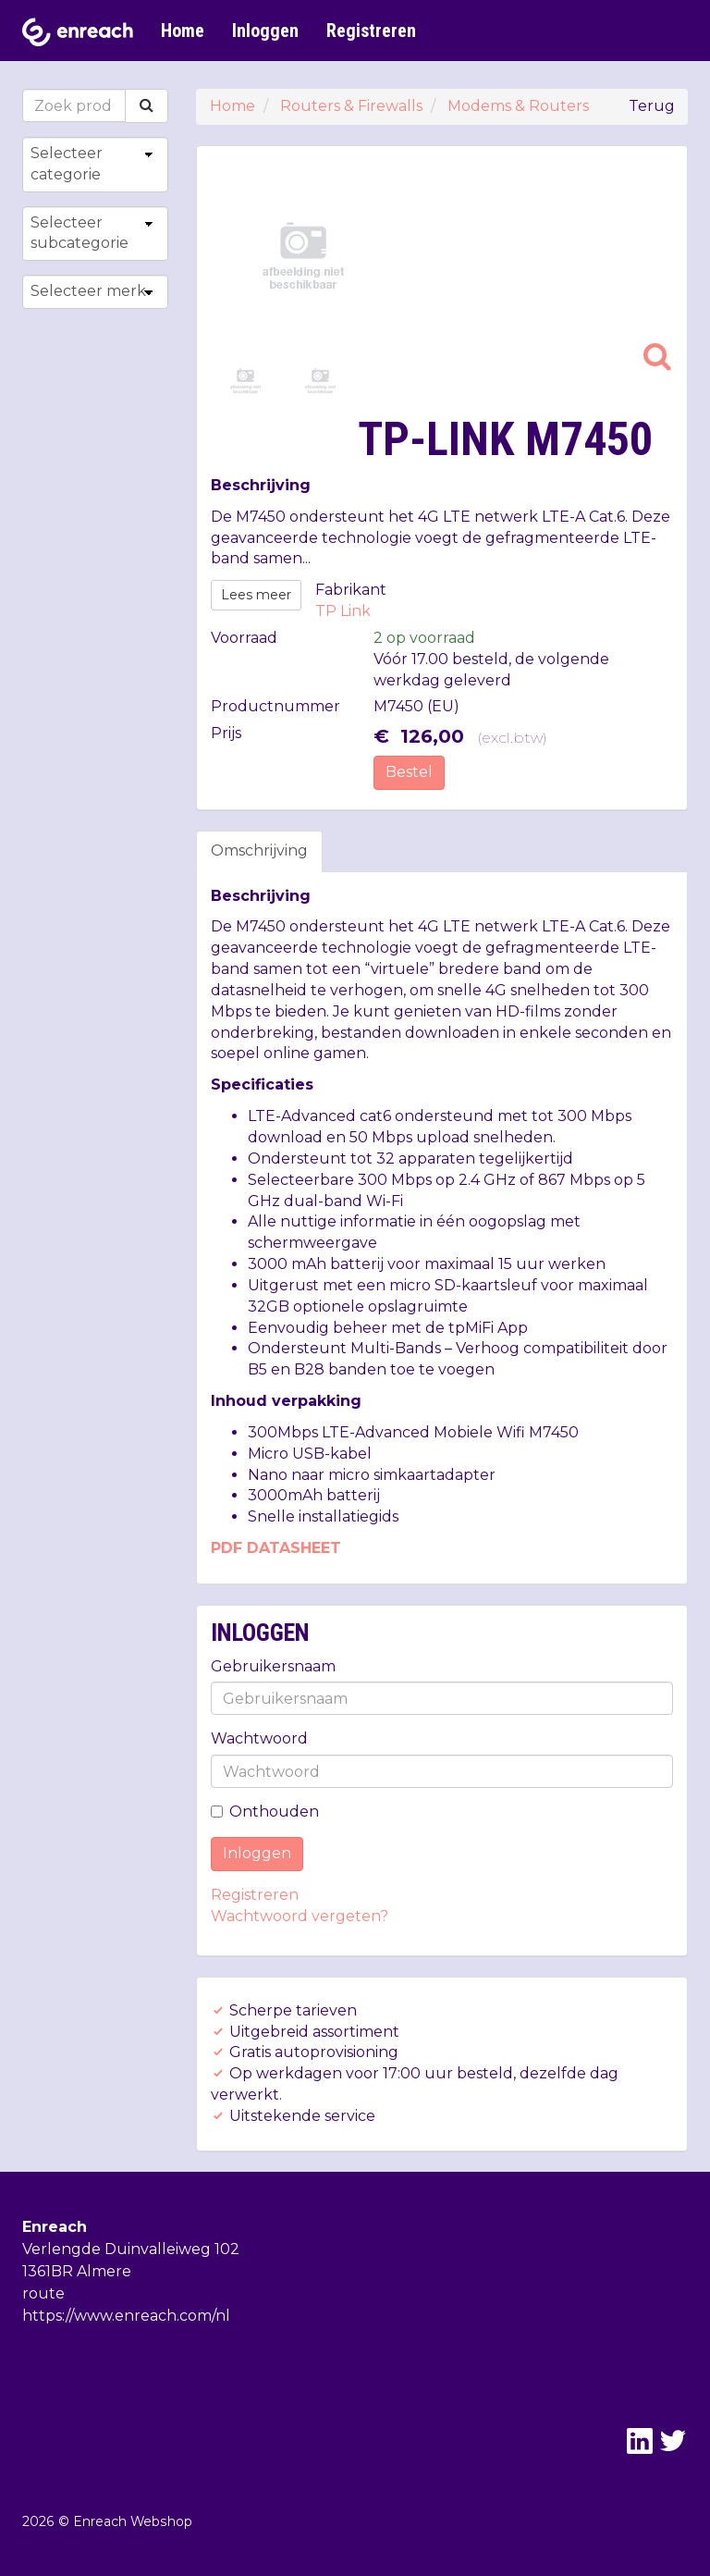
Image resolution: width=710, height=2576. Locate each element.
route (43, 2293)
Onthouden (265, 1811)
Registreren (371, 30)
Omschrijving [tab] (259, 850)
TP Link (343, 611)
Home (182, 30)
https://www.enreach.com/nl (126, 2315)
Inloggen (265, 30)
